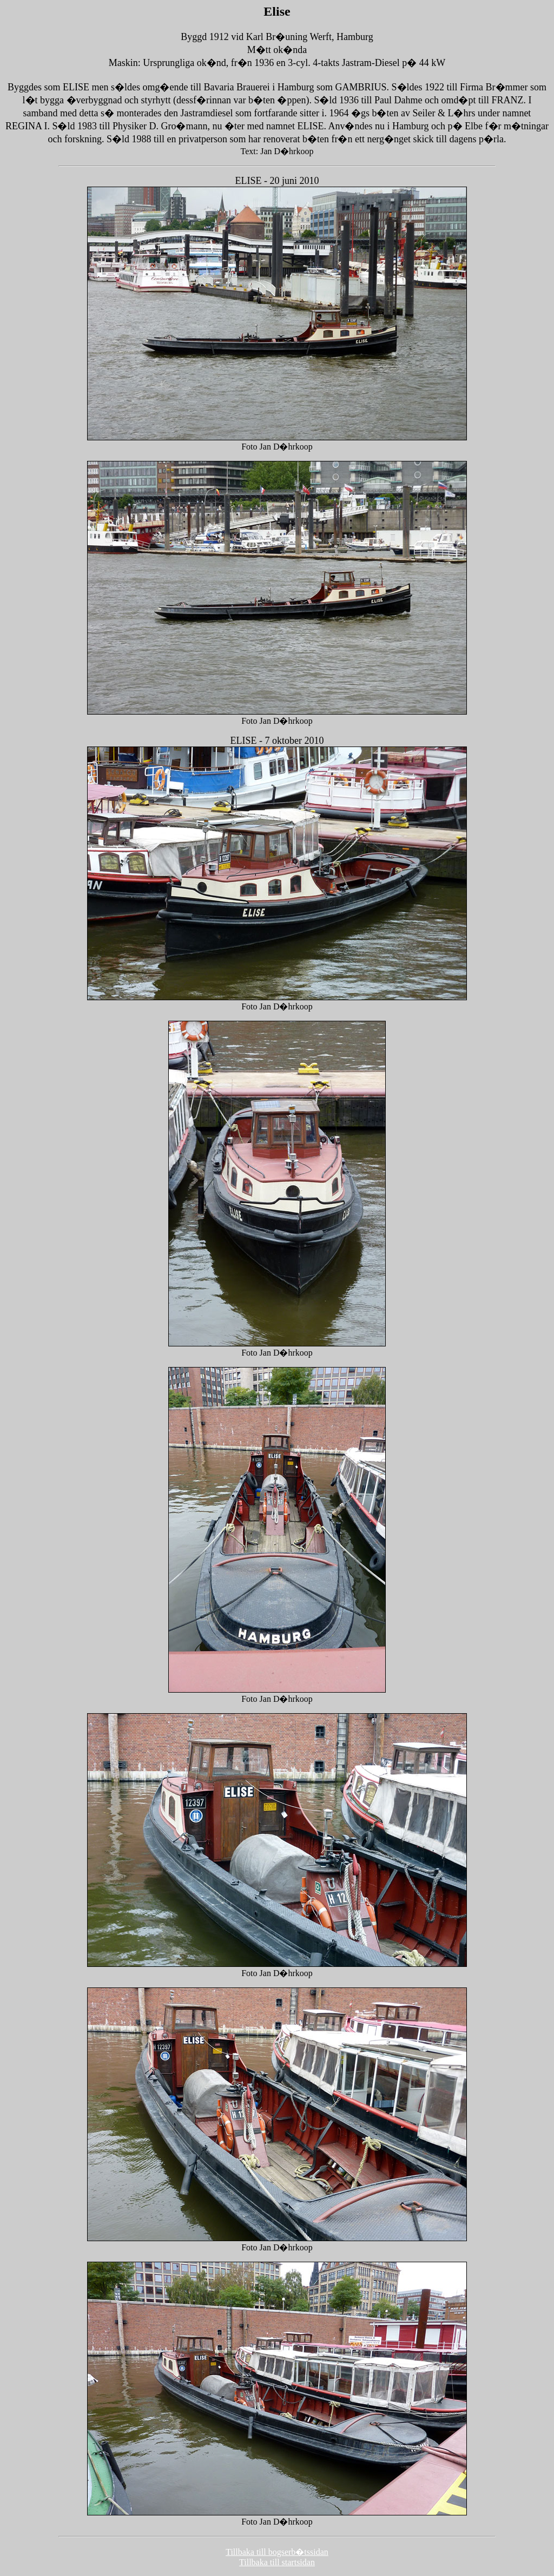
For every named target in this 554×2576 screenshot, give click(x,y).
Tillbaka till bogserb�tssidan (277, 2552)
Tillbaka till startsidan (277, 2562)
